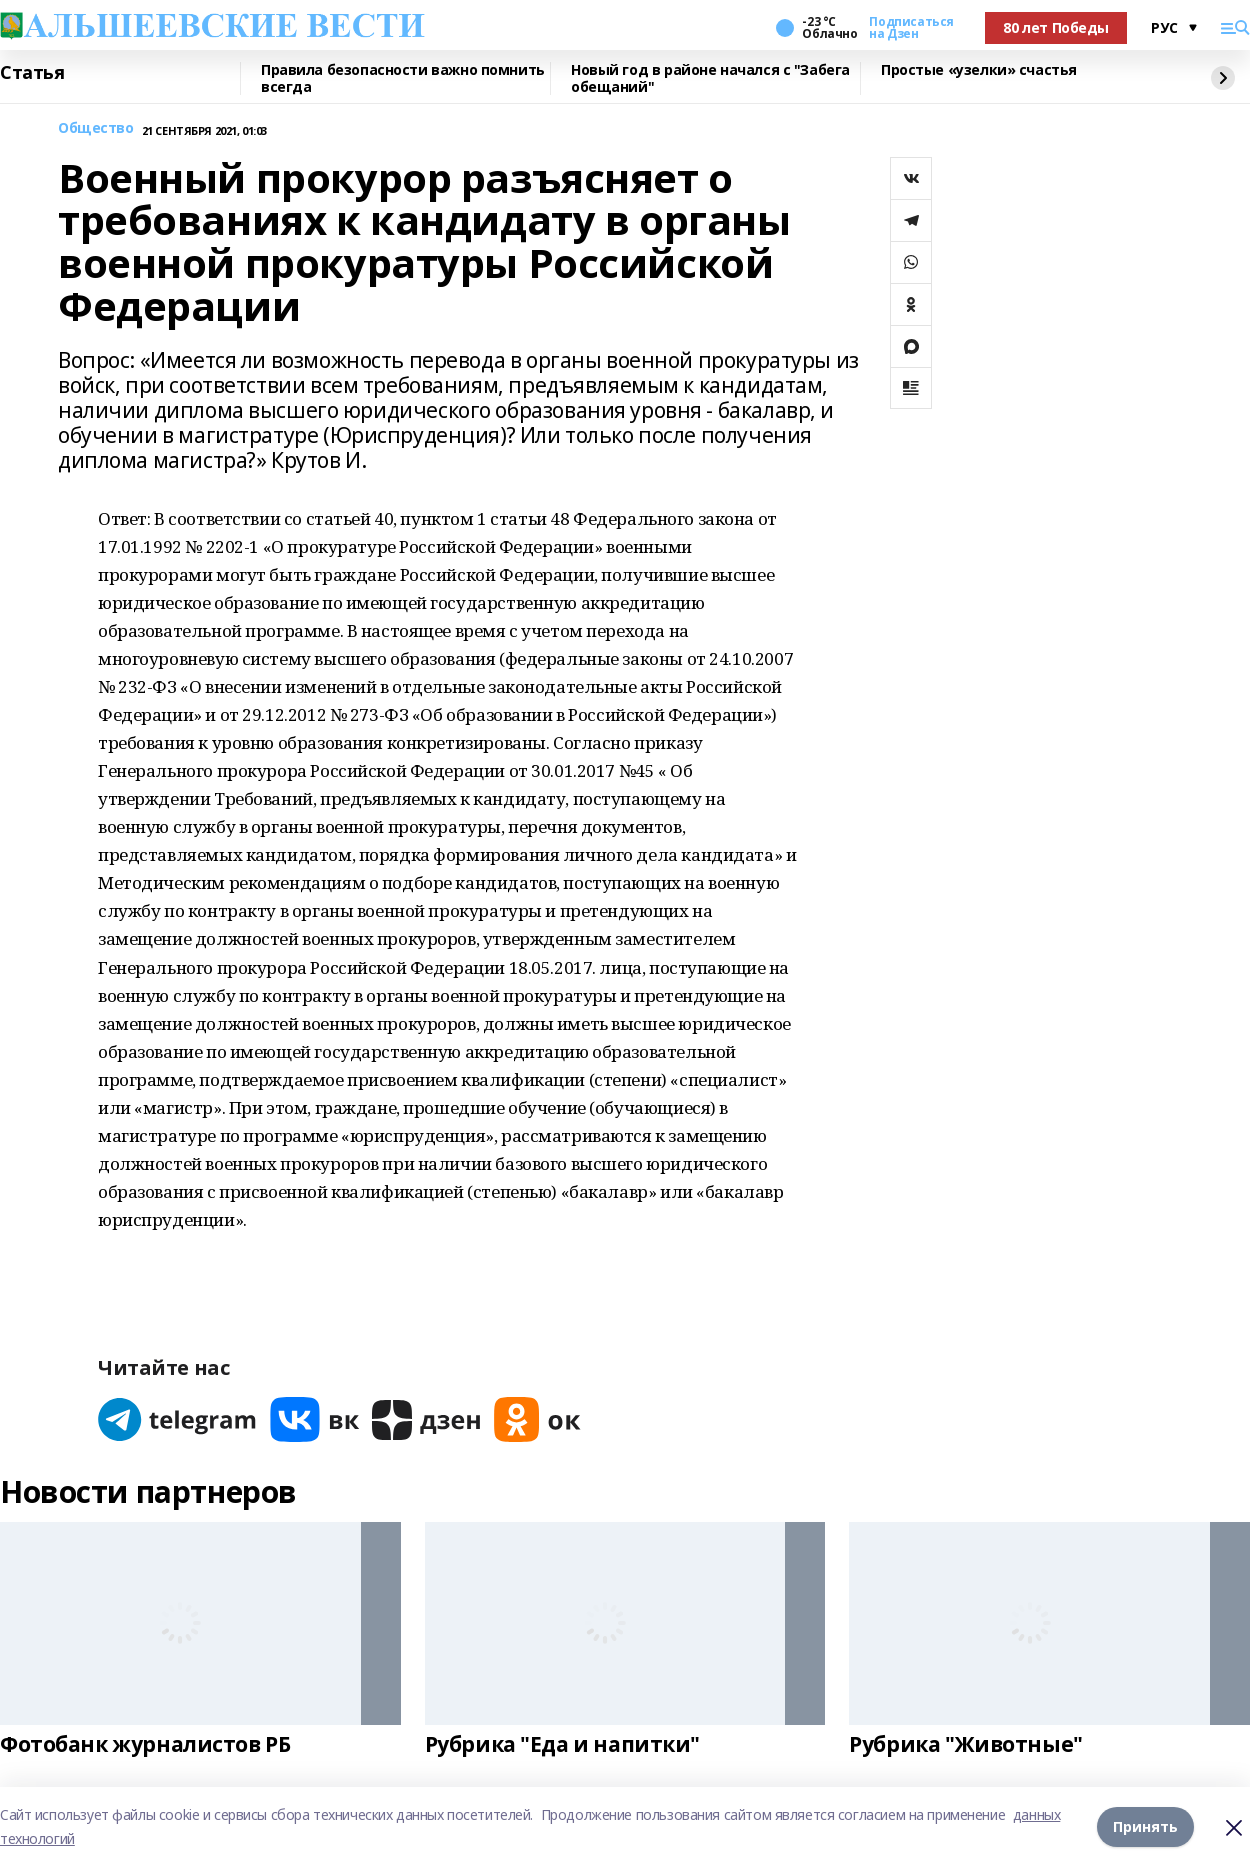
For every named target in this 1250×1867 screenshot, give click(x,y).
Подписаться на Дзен (911, 28)
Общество (96, 128)
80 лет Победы (1056, 27)
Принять (1145, 1826)
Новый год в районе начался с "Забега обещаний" (710, 78)
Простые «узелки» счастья (979, 70)
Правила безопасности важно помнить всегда (403, 78)
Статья (32, 73)
